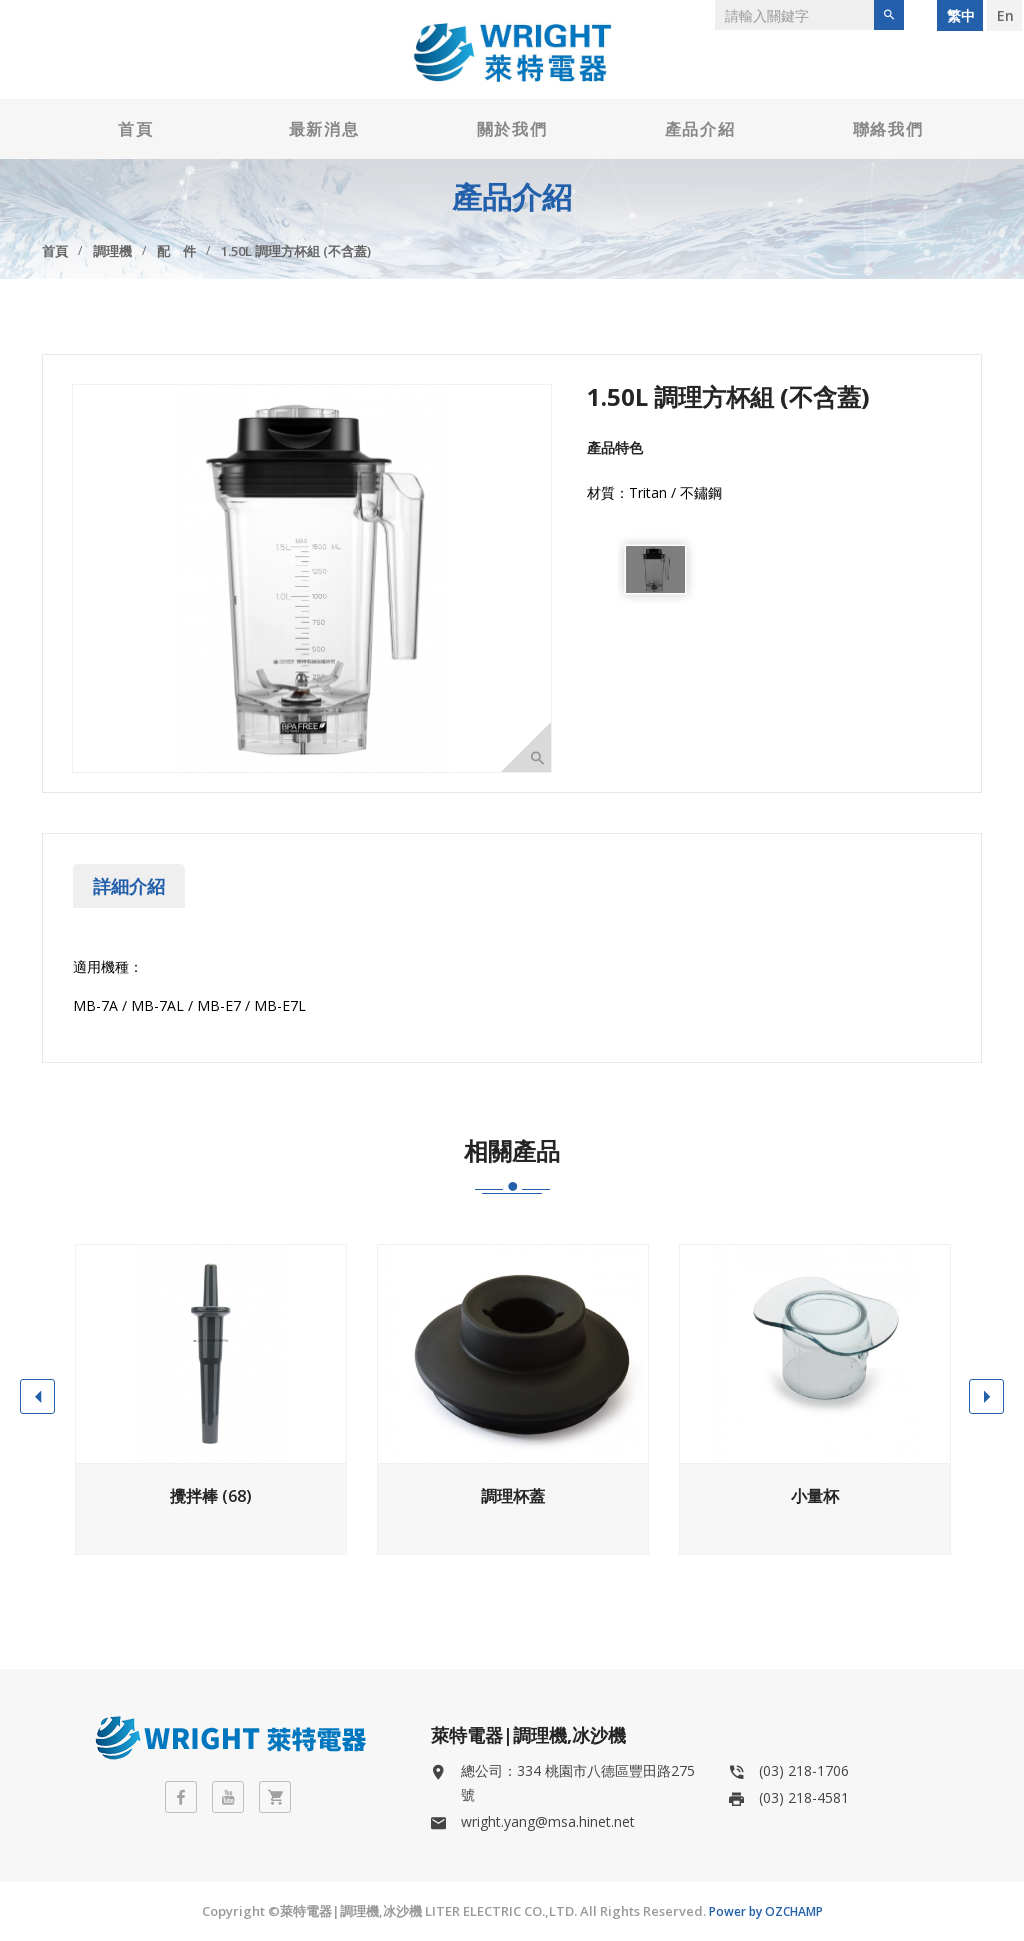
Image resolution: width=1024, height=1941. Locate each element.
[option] (655, 569)
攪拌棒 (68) (211, 1496)
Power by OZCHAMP (766, 1911)
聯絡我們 (888, 129)
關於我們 (512, 129)
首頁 (135, 129)
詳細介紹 (129, 886)
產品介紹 (700, 129)
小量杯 (815, 1496)
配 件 (176, 251)
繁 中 (960, 15)
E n (1004, 15)
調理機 (112, 251)
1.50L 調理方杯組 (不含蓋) (296, 251)
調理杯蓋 (513, 1496)
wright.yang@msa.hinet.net (548, 1821)
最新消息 (324, 129)
